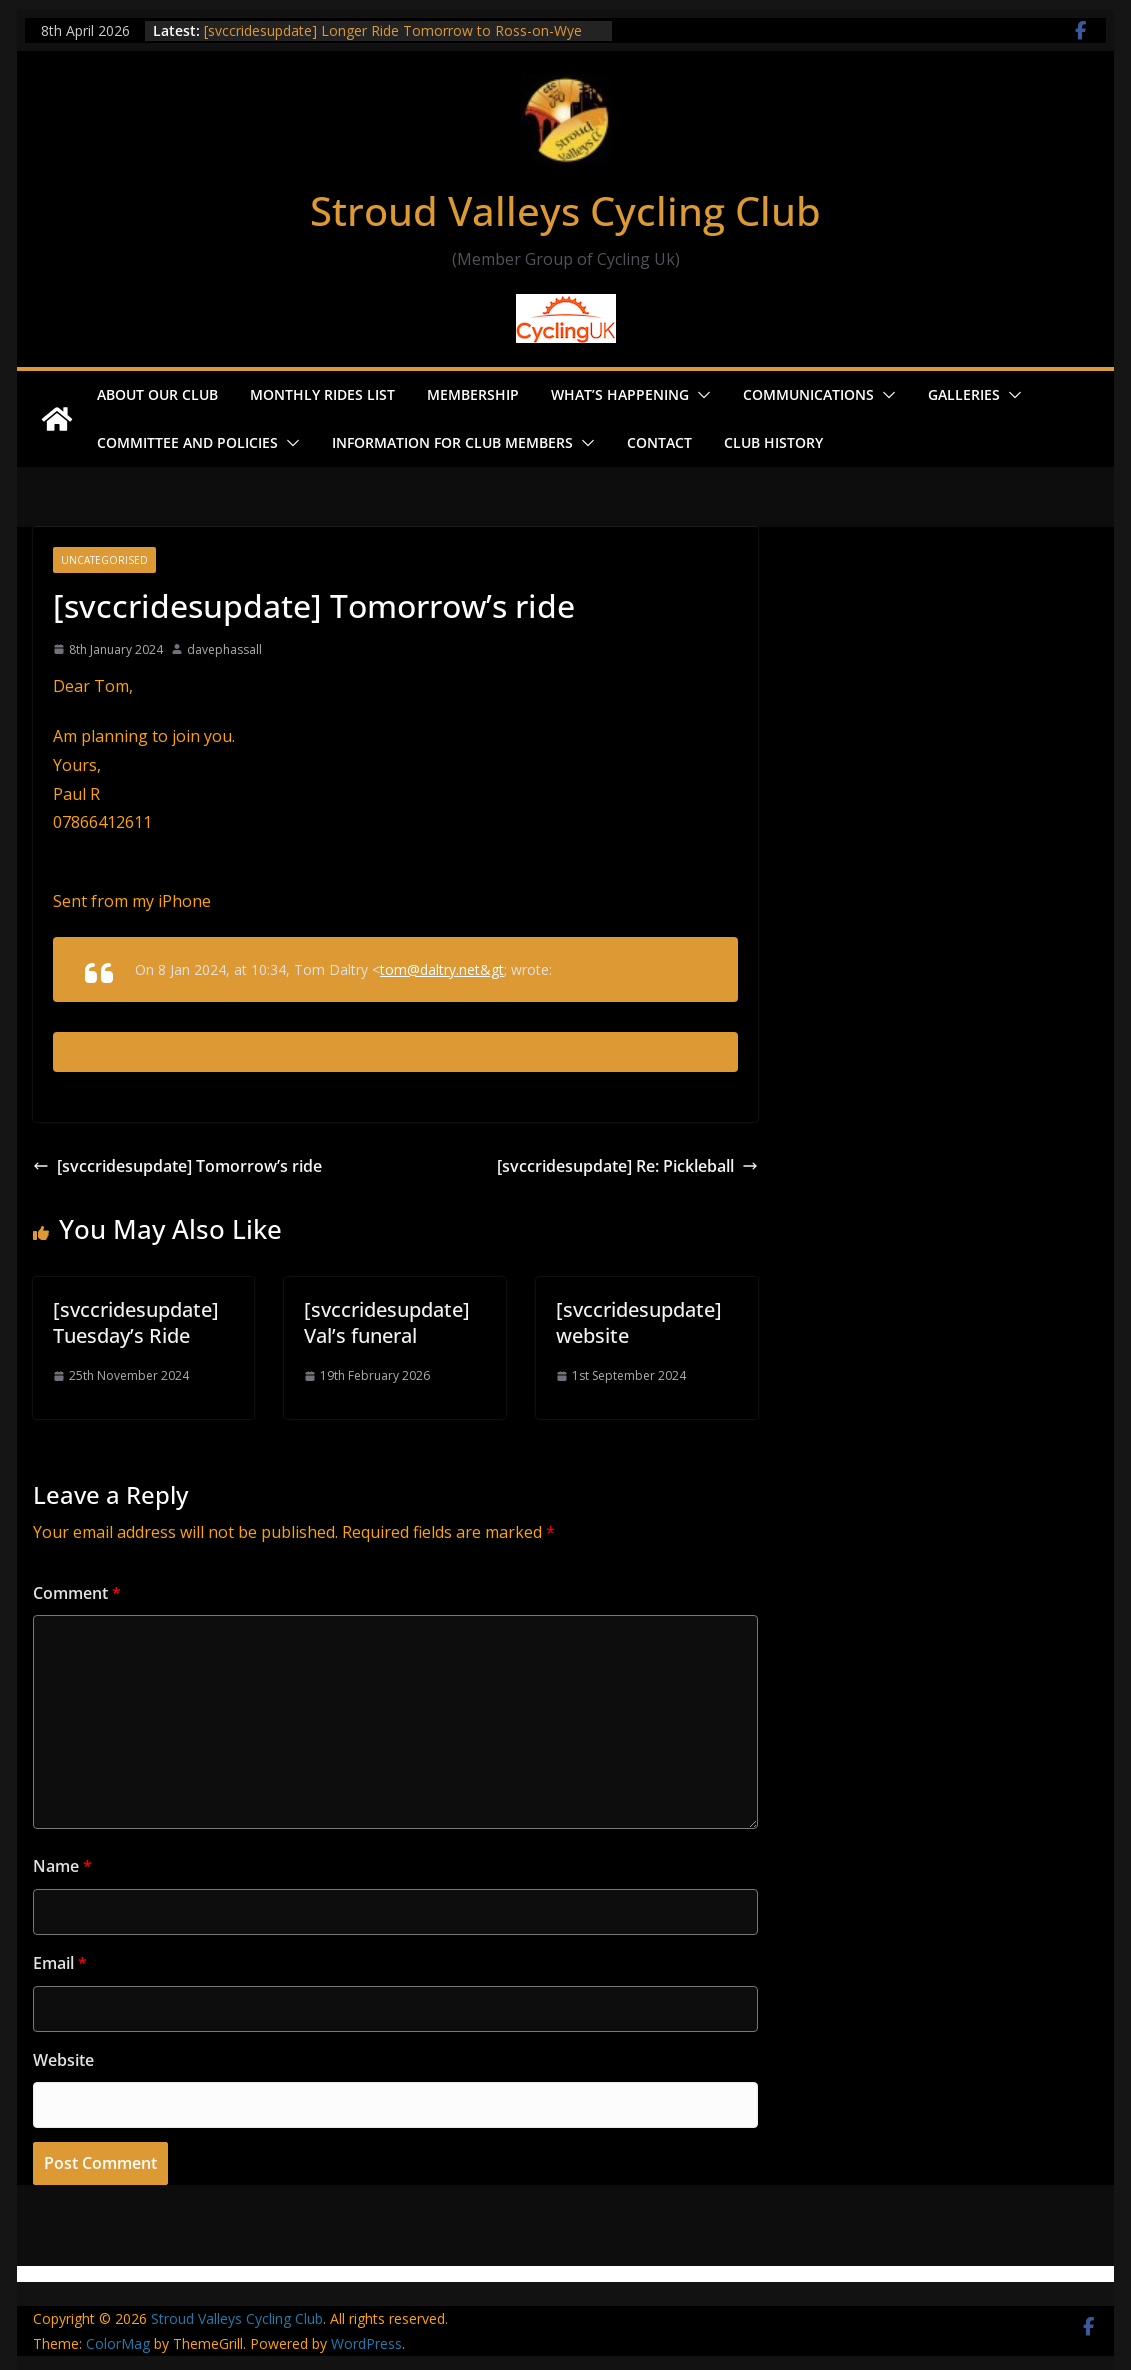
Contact (659, 442)
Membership (473, 394)
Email (60, 1963)
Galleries (964, 394)
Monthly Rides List (322, 394)
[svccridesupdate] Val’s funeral (387, 1322)
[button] (700, 395)
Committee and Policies (187, 442)
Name (62, 1866)
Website (63, 2060)
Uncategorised (104, 560)
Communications (808, 394)
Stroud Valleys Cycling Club (565, 210)
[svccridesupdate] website (639, 1322)
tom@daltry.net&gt (442, 969)
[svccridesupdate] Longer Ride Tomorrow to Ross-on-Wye (393, 30)
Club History (773, 442)
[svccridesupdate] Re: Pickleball (627, 1166)
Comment (77, 1593)
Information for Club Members (452, 442)
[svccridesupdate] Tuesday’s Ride (136, 1322)
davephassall (224, 649)
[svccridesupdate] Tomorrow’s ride (177, 1166)
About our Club (157, 394)
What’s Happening (620, 394)
